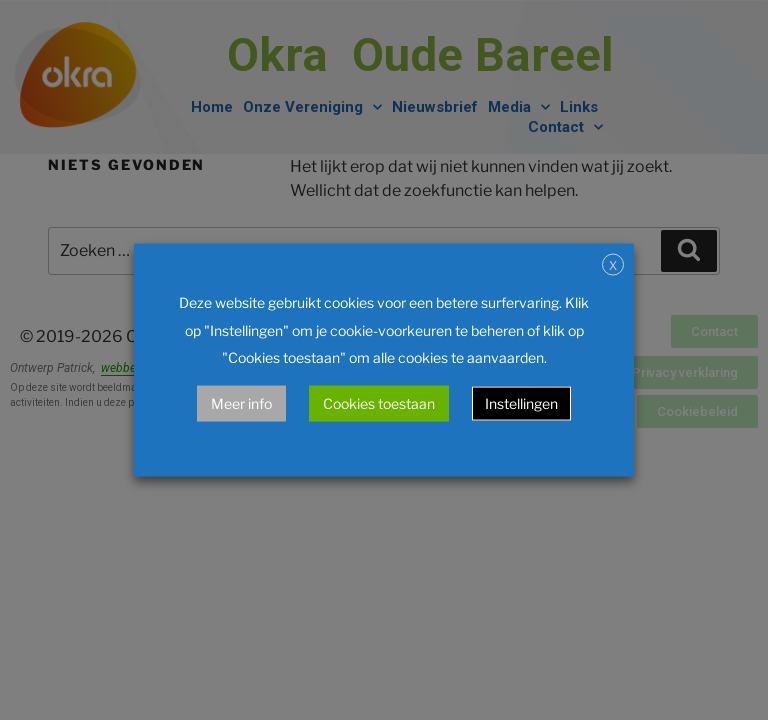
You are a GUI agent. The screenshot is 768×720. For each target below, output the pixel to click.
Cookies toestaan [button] (379, 402)
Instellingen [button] (521, 402)
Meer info (241, 402)
